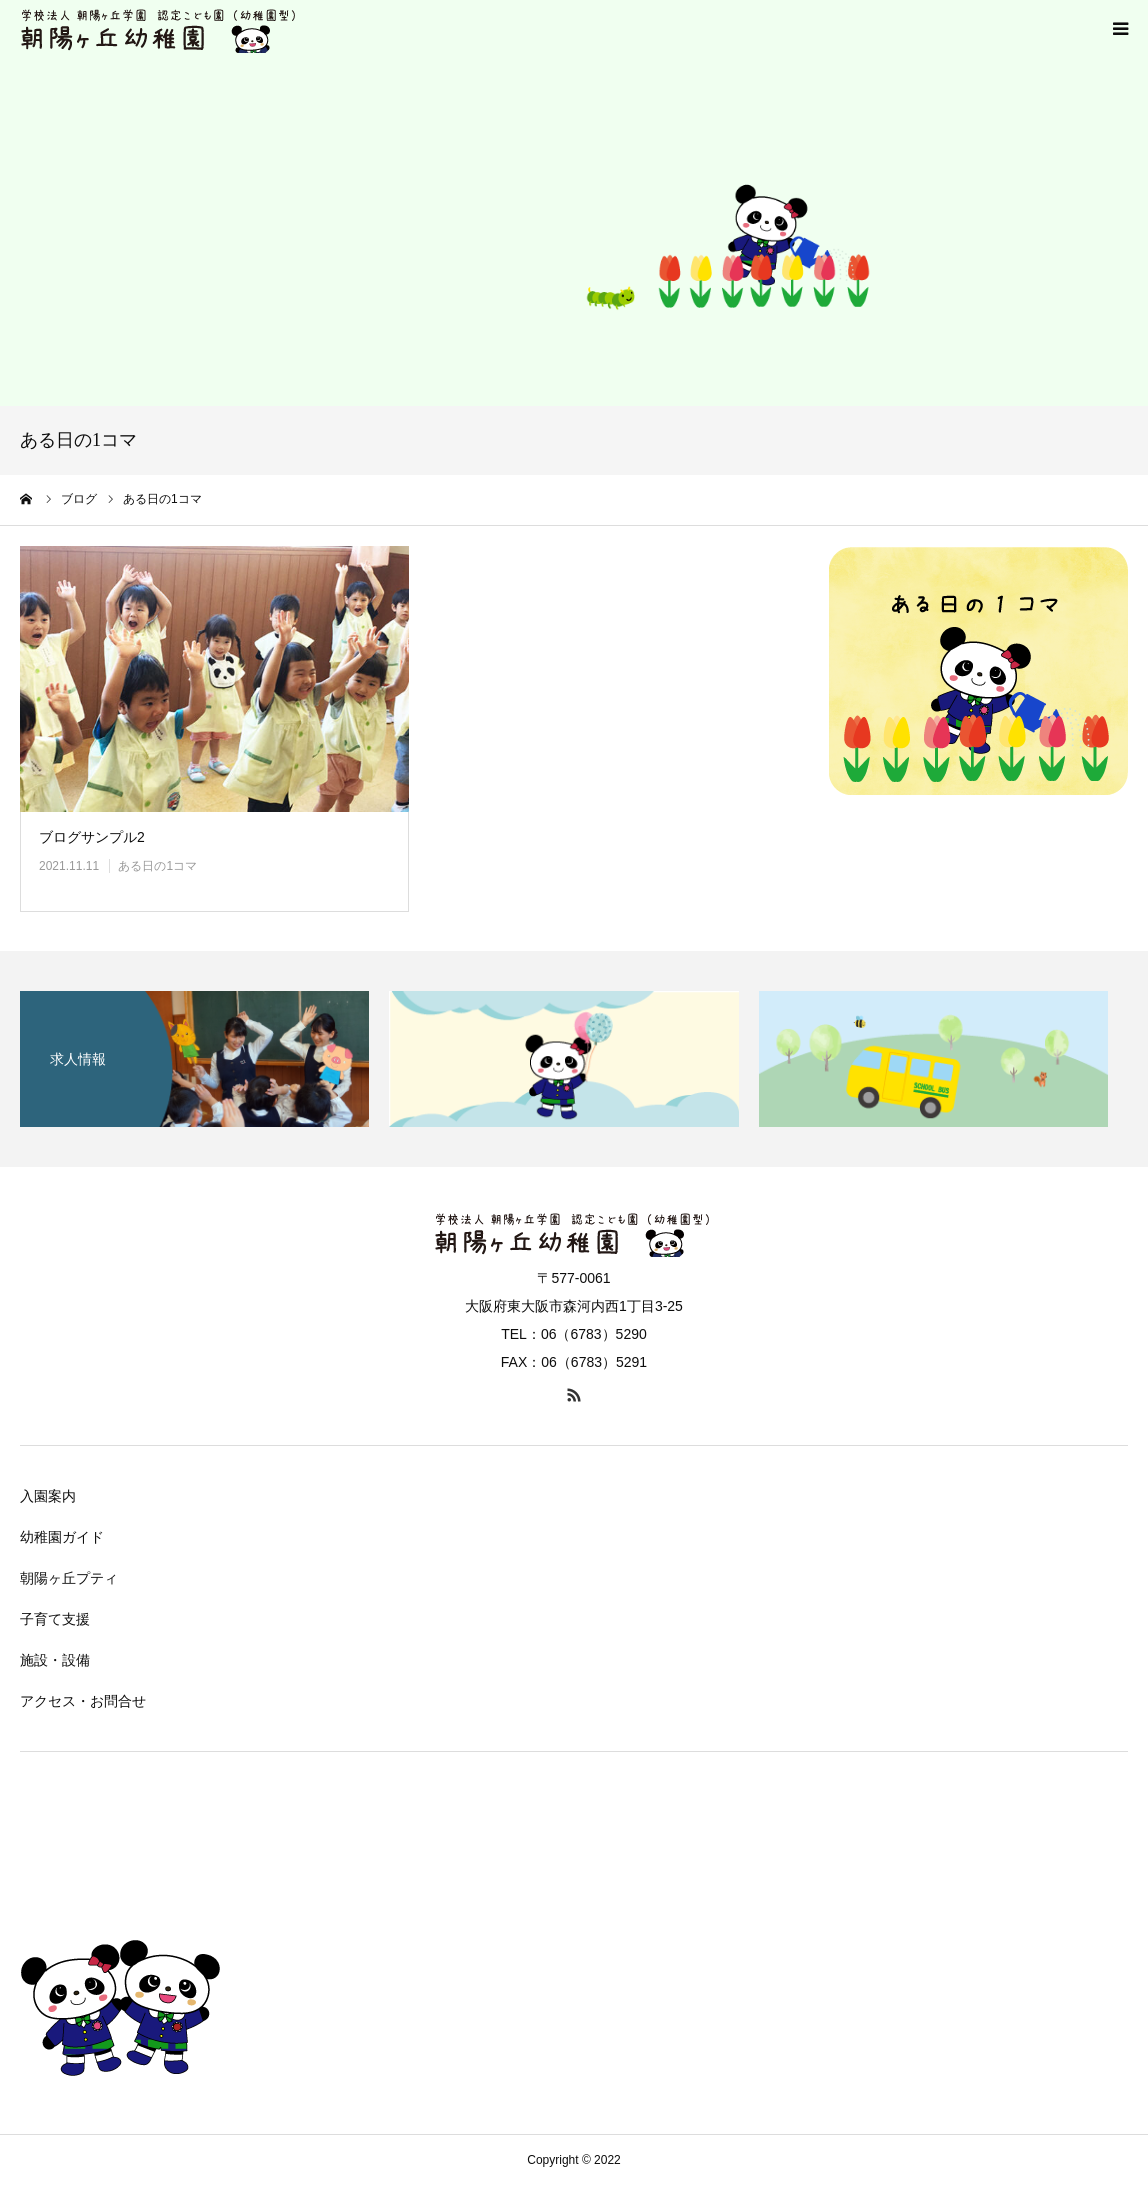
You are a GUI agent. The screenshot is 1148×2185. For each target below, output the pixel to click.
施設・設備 (55, 1660)
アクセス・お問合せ (83, 1701)
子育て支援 (55, 1619)
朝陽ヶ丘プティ (69, 1578)
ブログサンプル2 (92, 837)
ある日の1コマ (157, 866)
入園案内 (48, 1496)
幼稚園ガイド (62, 1537)
